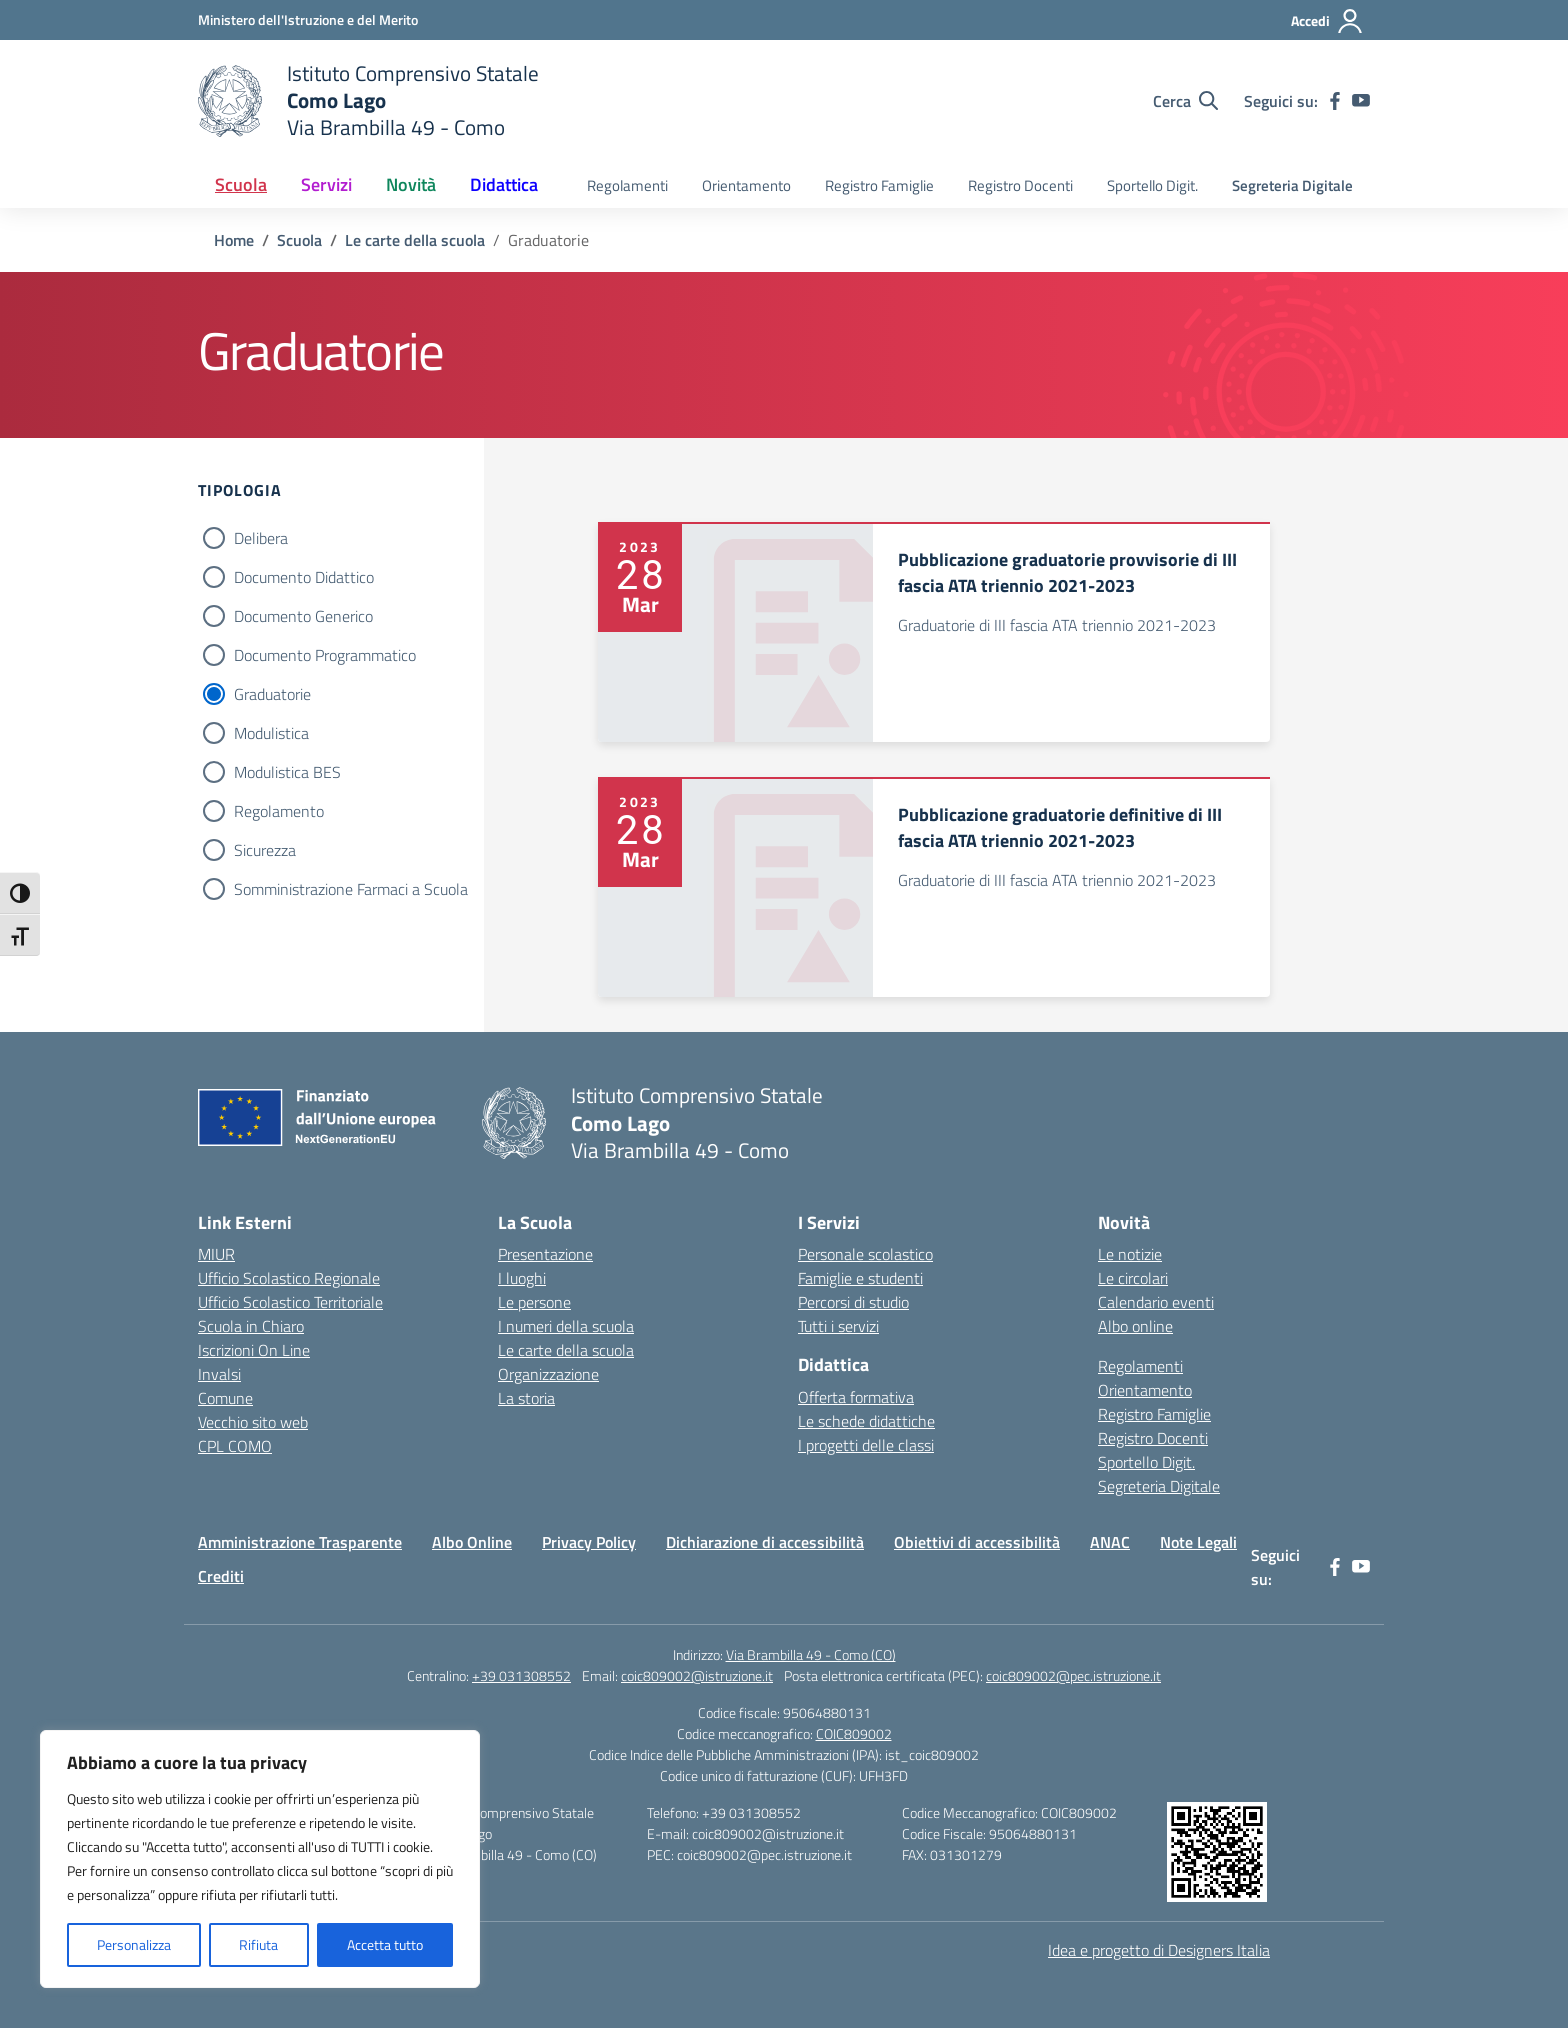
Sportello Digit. (1152, 185)
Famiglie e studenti (860, 1278)
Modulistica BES (287, 772)
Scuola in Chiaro (251, 1326)
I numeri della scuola (566, 1326)
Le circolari (1133, 1278)
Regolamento (279, 811)
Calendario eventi (1156, 1302)
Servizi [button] (326, 184)
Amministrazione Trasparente (300, 1542)
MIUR (216, 1254)
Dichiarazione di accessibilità (765, 1542)
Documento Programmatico (325, 655)
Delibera (261, 538)
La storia (526, 1398)
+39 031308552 (521, 1675)
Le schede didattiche (866, 1421)
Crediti (221, 1576)
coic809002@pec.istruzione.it (1073, 1675)
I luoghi (522, 1278)
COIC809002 (854, 1733)
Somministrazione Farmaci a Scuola (351, 889)
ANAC (1110, 1542)
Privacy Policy (589, 1542)
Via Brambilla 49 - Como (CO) (811, 1654)
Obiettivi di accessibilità (977, 1542)
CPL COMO (235, 1446)
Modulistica (271, 733)
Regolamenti (627, 185)
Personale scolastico (865, 1254)
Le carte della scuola (566, 1350)
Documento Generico (303, 616)
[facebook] (1335, 101)
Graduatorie (272, 694)
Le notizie (1130, 1254)
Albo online (1135, 1326)
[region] (260, 1859)
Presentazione (545, 1254)
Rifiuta (258, 1944)
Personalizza (134, 1944)
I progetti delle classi (866, 1445)
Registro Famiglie (879, 185)
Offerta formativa (856, 1397)
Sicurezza (265, 850)
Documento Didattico (304, 577)
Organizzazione (548, 1374)
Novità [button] (411, 184)
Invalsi (219, 1374)
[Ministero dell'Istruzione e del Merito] (308, 19)
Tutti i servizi (838, 1326)
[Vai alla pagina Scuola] (299, 240)
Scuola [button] (241, 184)
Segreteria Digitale (1292, 185)
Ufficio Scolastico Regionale (289, 1278)
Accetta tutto (385, 1944)
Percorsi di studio (853, 1302)
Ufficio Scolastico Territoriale (290, 1302)
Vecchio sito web (253, 1422)
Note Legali (1198, 1542)
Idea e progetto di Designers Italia (1159, 1950)
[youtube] (1361, 101)
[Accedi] (1327, 21)
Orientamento (746, 185)
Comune (225, 1398)
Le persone (534, 1302)
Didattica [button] (504, 184)
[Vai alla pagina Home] (234, 240)
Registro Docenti (1020, 185)
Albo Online (472, 1542)
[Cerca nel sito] (1185, 101)
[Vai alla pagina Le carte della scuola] (415, 240)
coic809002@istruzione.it (697, 1675)
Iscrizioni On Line (254, 1350)
